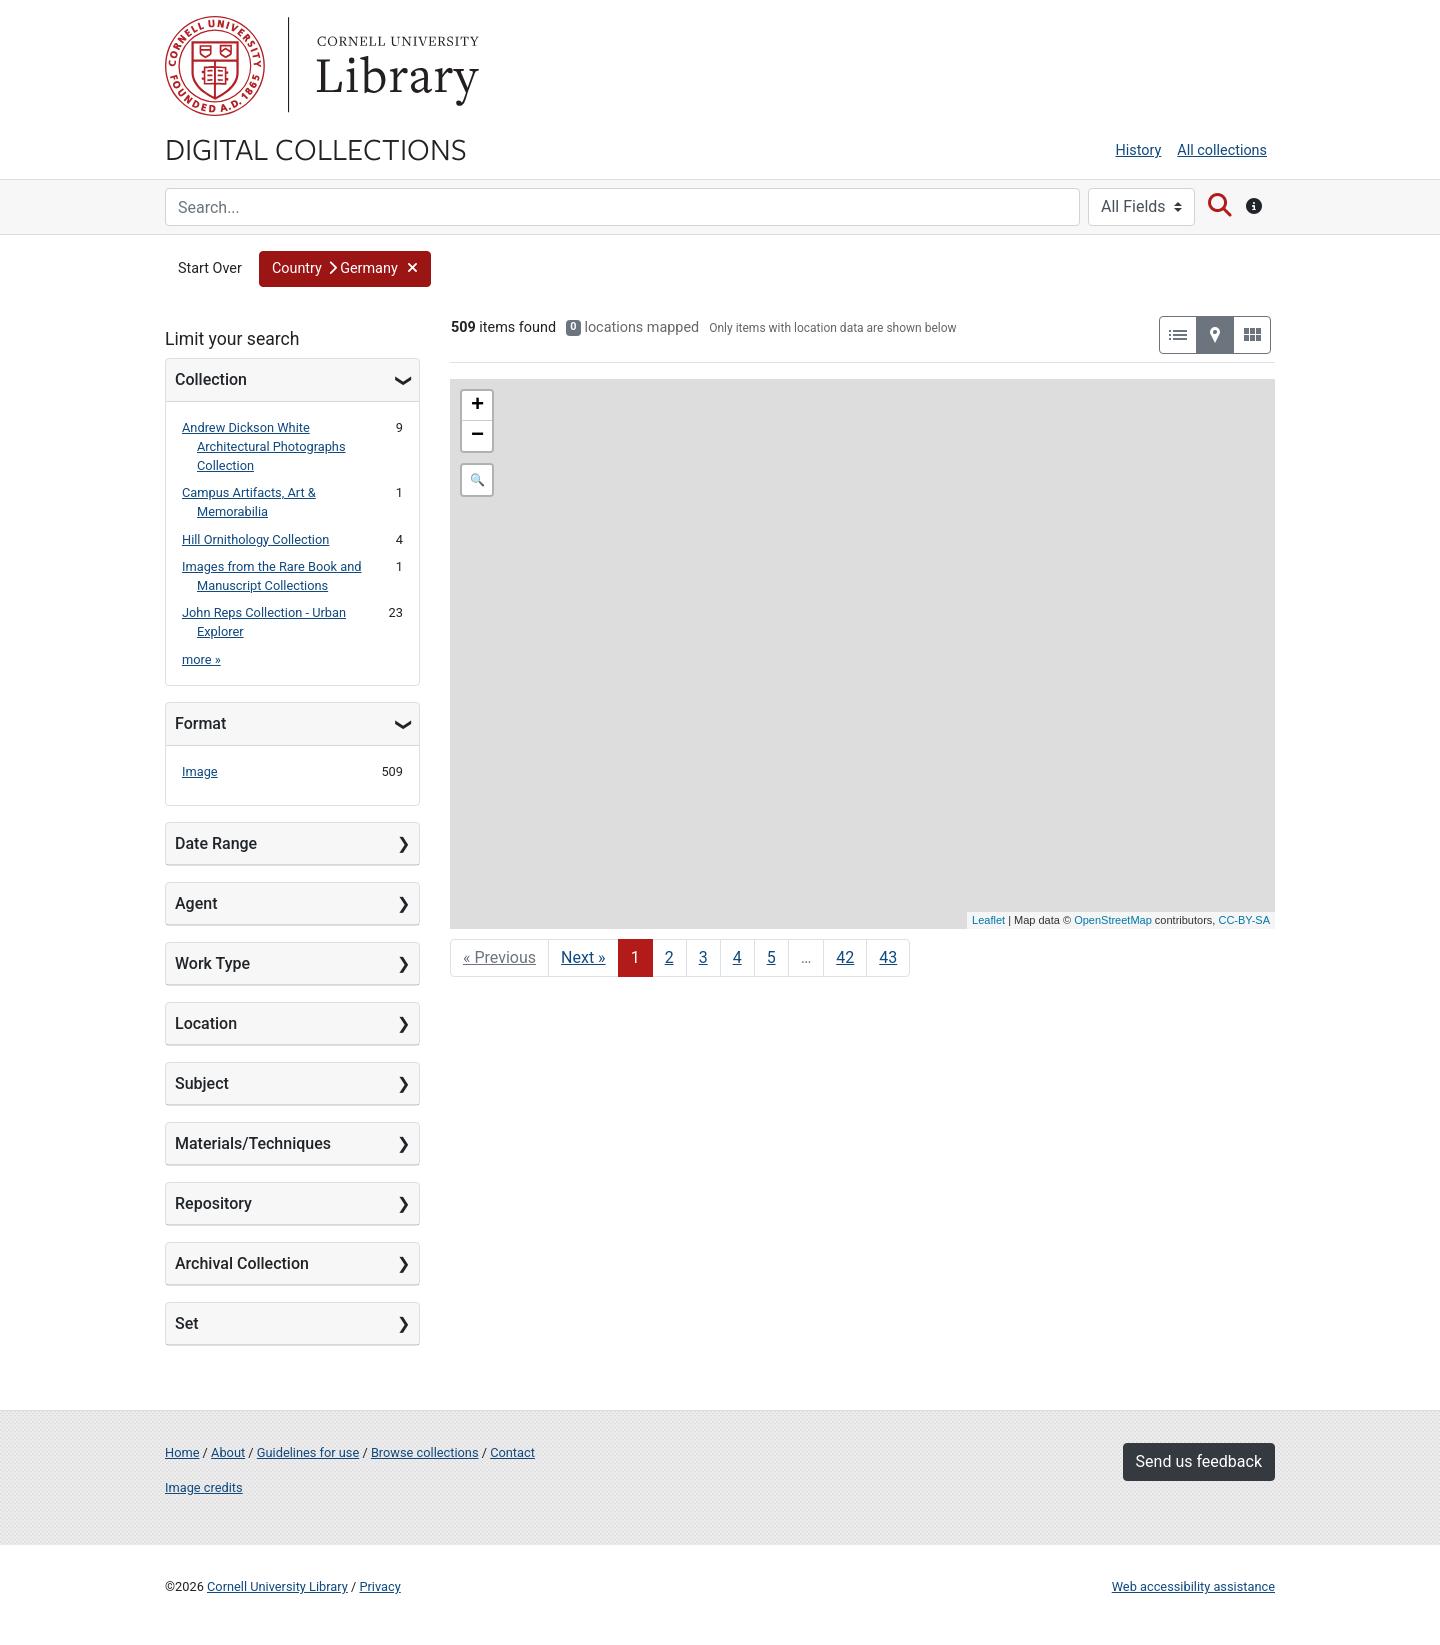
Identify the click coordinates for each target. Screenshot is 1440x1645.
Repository (213, 1203)
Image (200, 771)
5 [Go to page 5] (771, 957)
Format (200, 723)
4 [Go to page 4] (737, 957)
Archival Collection (242, 1263)
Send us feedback (1199, 1461)
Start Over (210, 268)
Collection (211, 379)
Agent (196, 903)
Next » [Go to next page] (583, 957)
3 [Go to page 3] (703, 957)
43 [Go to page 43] (888, 957)
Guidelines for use (308, 1452)
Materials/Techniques (253, 1143)
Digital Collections (316, 148)
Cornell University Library (277, 1586)
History (1139, 150)
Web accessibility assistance (1193, 1586)
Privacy (379, 1586)
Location (206, 1023)
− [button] (477, 436)
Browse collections (425, 1452)
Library (395, 66)
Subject (202, 1083)
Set (187, 1323)
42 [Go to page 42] (845, 957)
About (228, 1452)
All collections (1222, 150)
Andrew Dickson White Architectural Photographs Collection (264, 446)
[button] (345, 269)
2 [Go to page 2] (669, 957)
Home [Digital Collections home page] (182, 1452)
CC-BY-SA (1244, 920)
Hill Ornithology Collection (255, 539)
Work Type (212, 963)
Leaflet (988, 920)
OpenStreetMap (1113, 920)
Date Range (216, 843)
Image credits (204, 1487)
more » (201, 659)
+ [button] (477, 406)
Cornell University (215, 66)
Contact (512, 1452)
